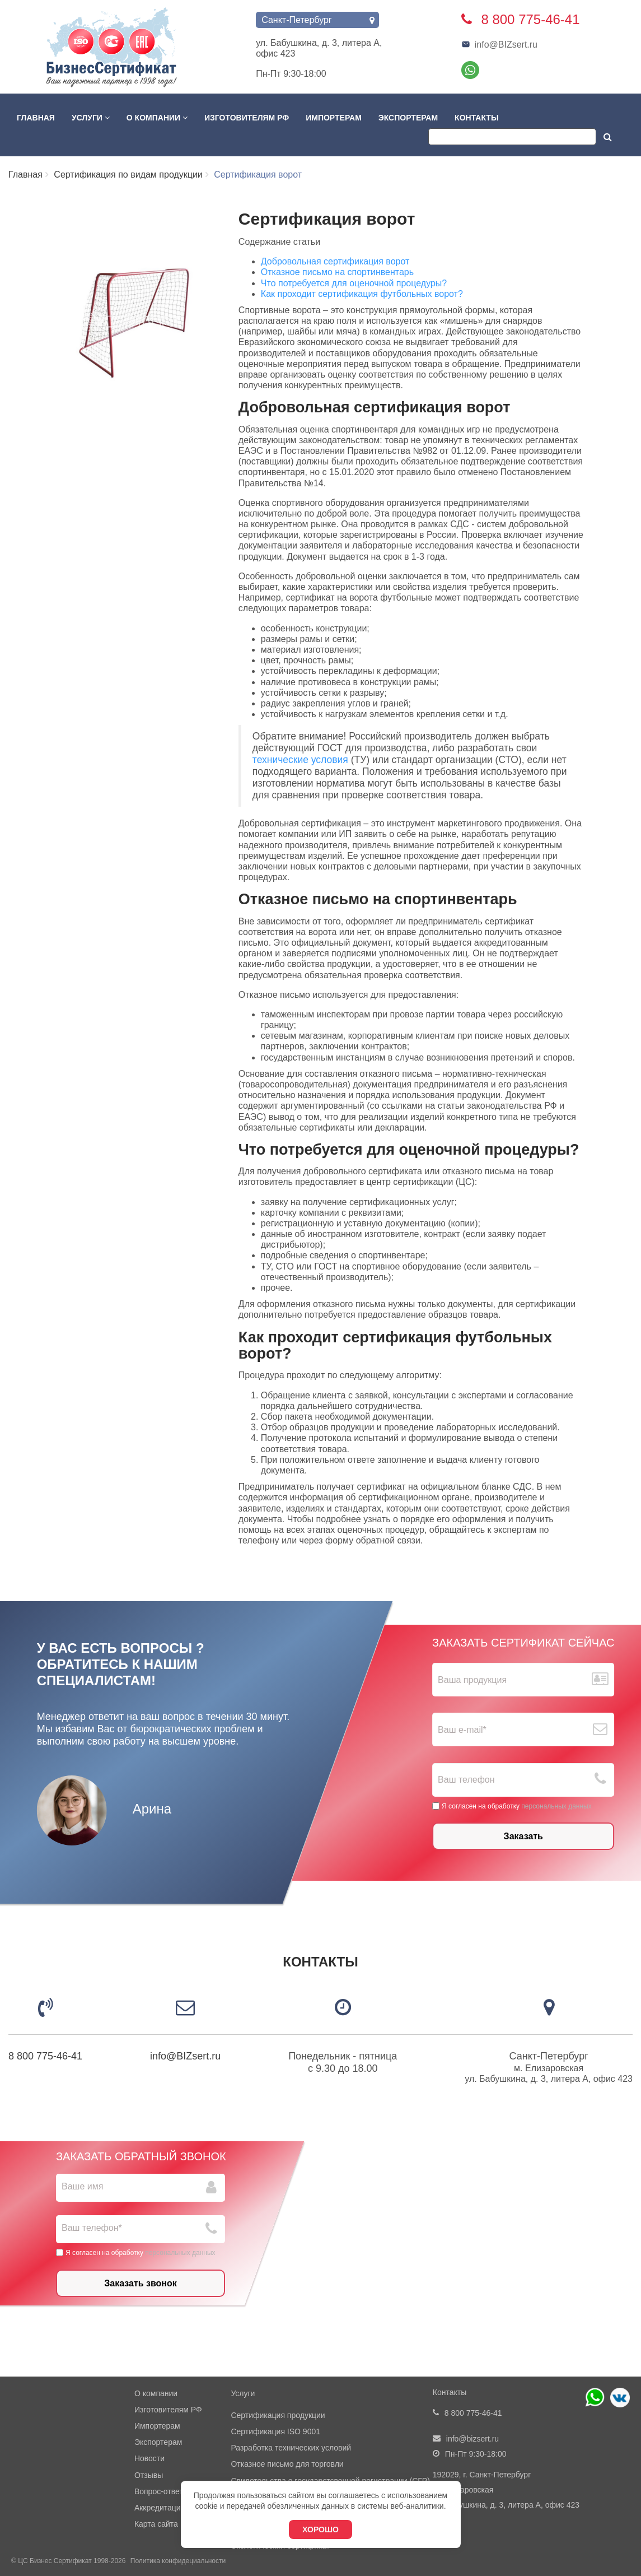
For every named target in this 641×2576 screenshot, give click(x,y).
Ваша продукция (472, 1680)
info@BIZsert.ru (499, 44)
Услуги (91, 117)
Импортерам (334, 117)
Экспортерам (408, 117)
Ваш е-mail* (462, 1730)
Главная (36, 117)
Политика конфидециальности (178, 2561)
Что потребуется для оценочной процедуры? (354, 283)
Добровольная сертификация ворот (335, 261)
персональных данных (556, 1806)
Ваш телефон (466, 1780)
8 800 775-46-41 (45, 2056)
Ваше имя (82, 2186)
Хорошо (320, 2529)
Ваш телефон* (92, 2228)
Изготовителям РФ (246, 117)
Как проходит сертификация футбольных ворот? (362, 294)
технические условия (300, 759)
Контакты (476, 117)
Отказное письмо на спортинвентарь (337, 272)
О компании (157, 117)
